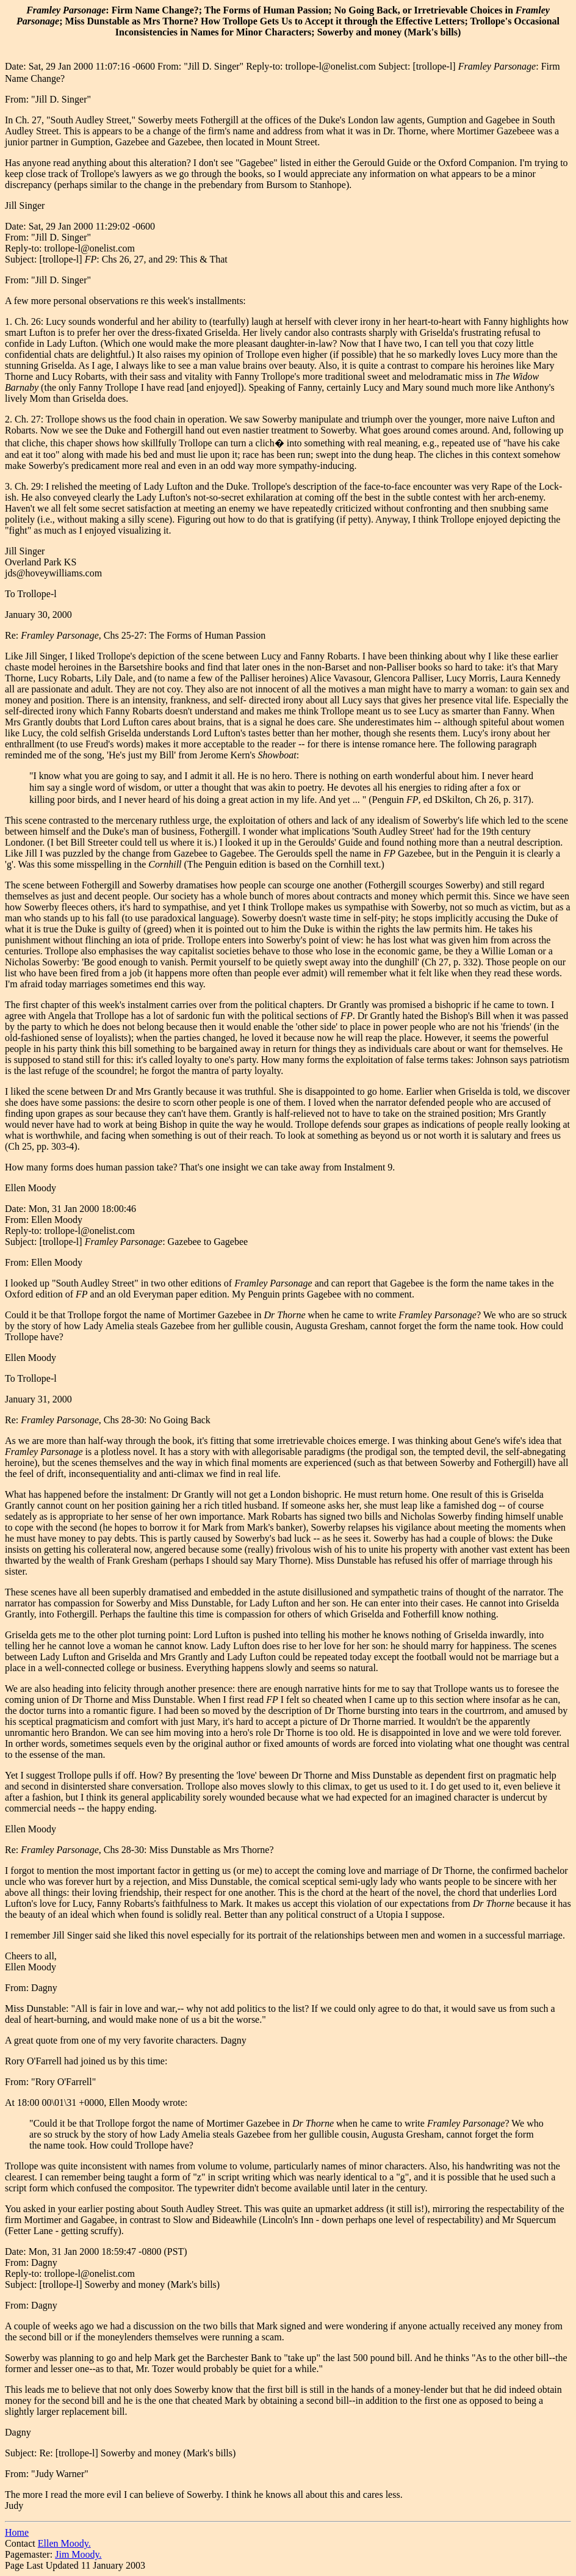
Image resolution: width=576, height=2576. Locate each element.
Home (17, 2532)
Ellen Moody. (64, 2543)
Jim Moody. (78, 2554)
